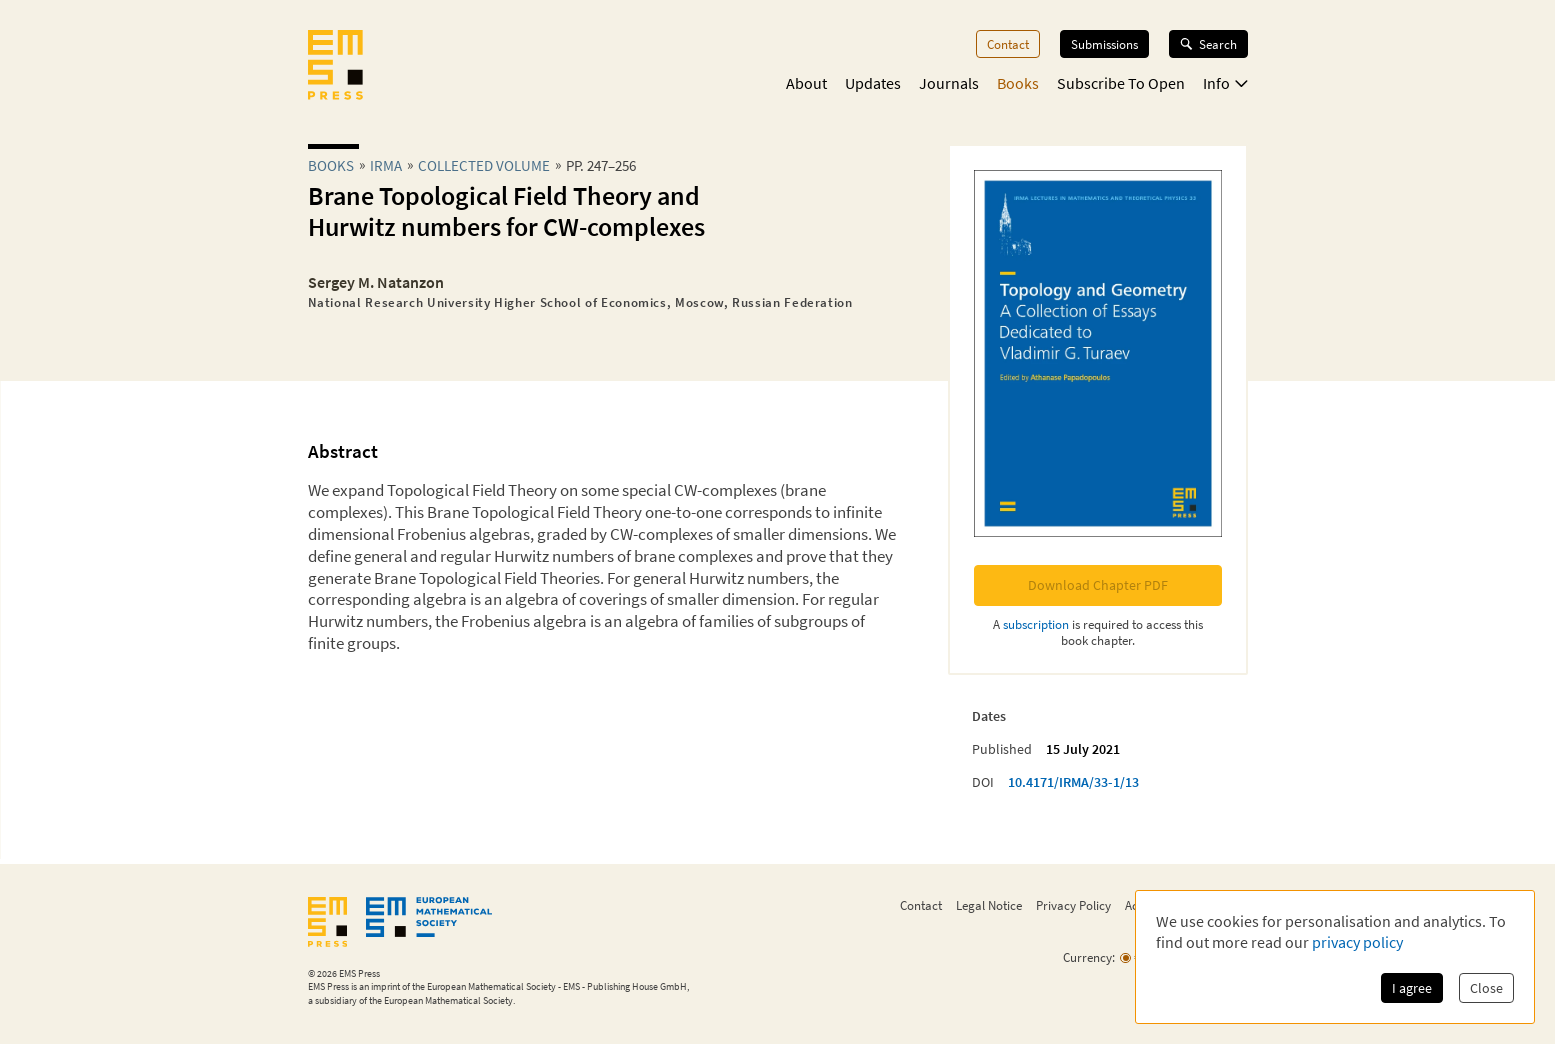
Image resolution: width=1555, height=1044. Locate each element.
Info (1225, 83)
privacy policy (1357, 942)
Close (1486, 988)
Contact (1008, 44)
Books (1018, 83)
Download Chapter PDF (1098, 585)
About (806, 83)
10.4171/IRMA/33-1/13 (1073, 782)
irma (386, 165)
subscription (1036, 624)
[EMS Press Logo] (335, 67)
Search (1208, 44)
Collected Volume (484, 165)
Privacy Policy (1073, 905)
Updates (873, 83)
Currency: (1089, 957)
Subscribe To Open (1121, 83)
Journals (949, 83)
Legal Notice (989, 905)
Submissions (1104, 44)
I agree (1412, 988)
